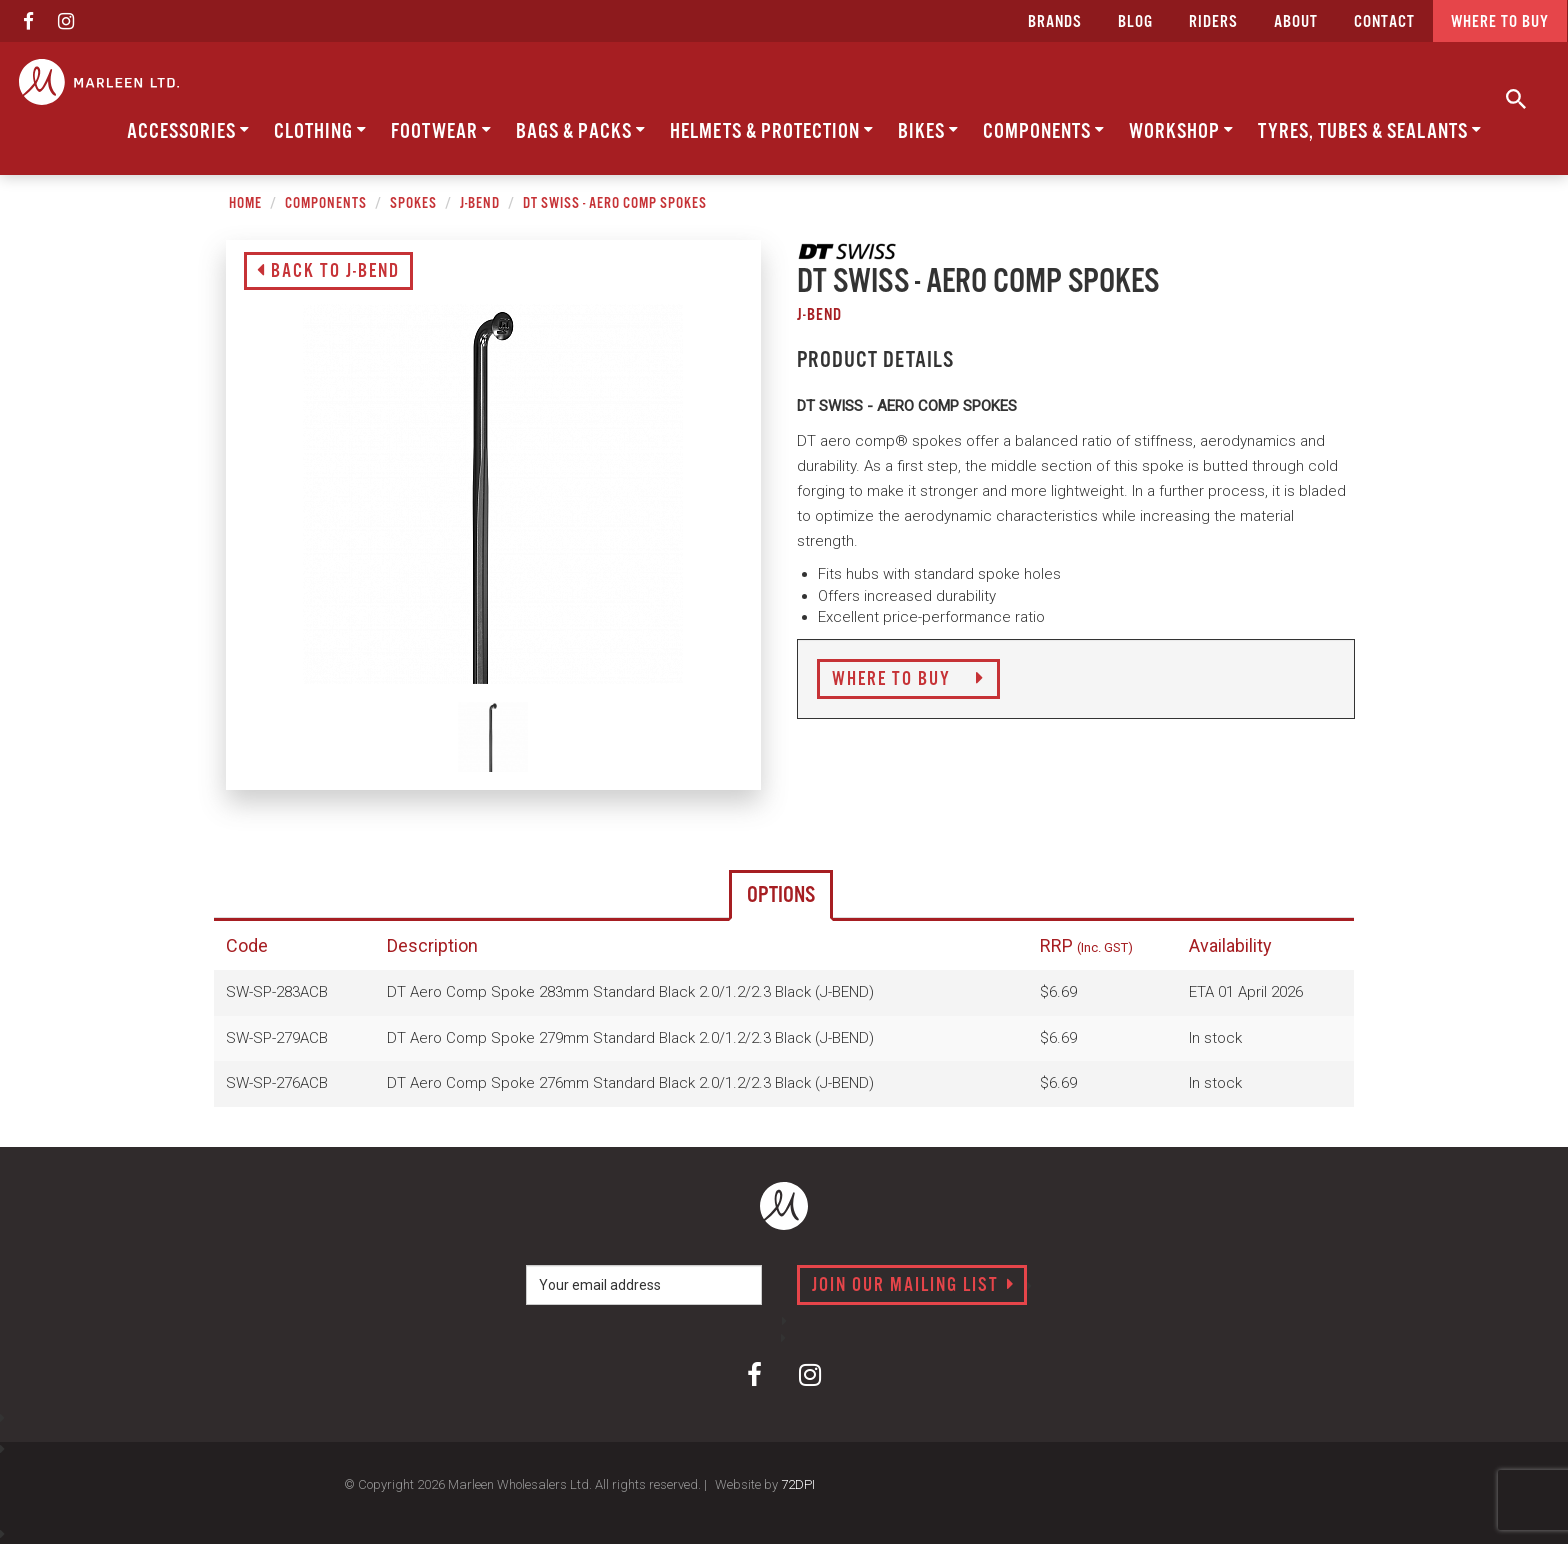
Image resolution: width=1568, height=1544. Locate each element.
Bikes (928, 131)
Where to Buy (908, 680)
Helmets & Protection (772, 131)
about (1296, 22)
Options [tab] (781, 895)
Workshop (1181, 131)
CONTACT (1384, 22)
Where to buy (1500, 22)
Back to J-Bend (328, 272)
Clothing (320, 131)
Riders (1213, 22)
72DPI (798, 1484)
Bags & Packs (581, 131)
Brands (1055, 22)
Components (1044, 131)
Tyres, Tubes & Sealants (1370, 131)
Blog (1135, 22)
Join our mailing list (913, 1286)
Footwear (441, 131)
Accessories (188, 131)
